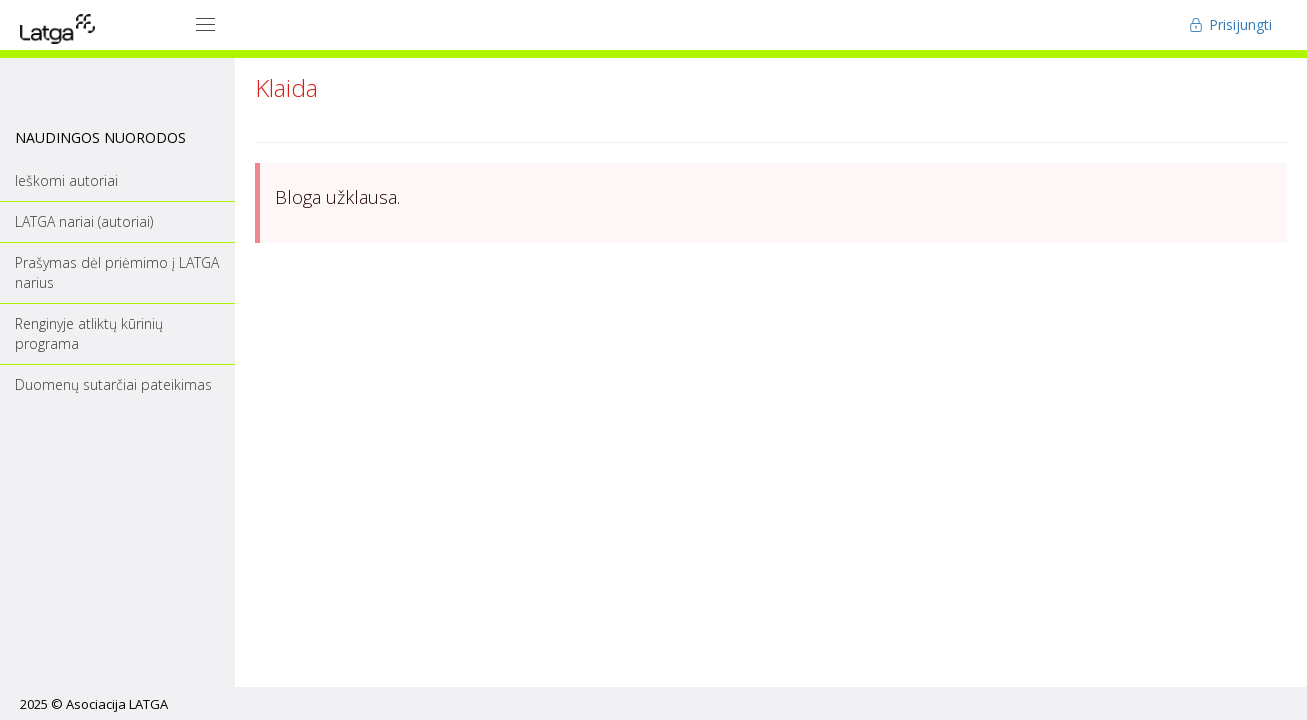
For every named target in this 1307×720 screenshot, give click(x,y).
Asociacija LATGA (117, 704)
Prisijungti (1230, 24)
